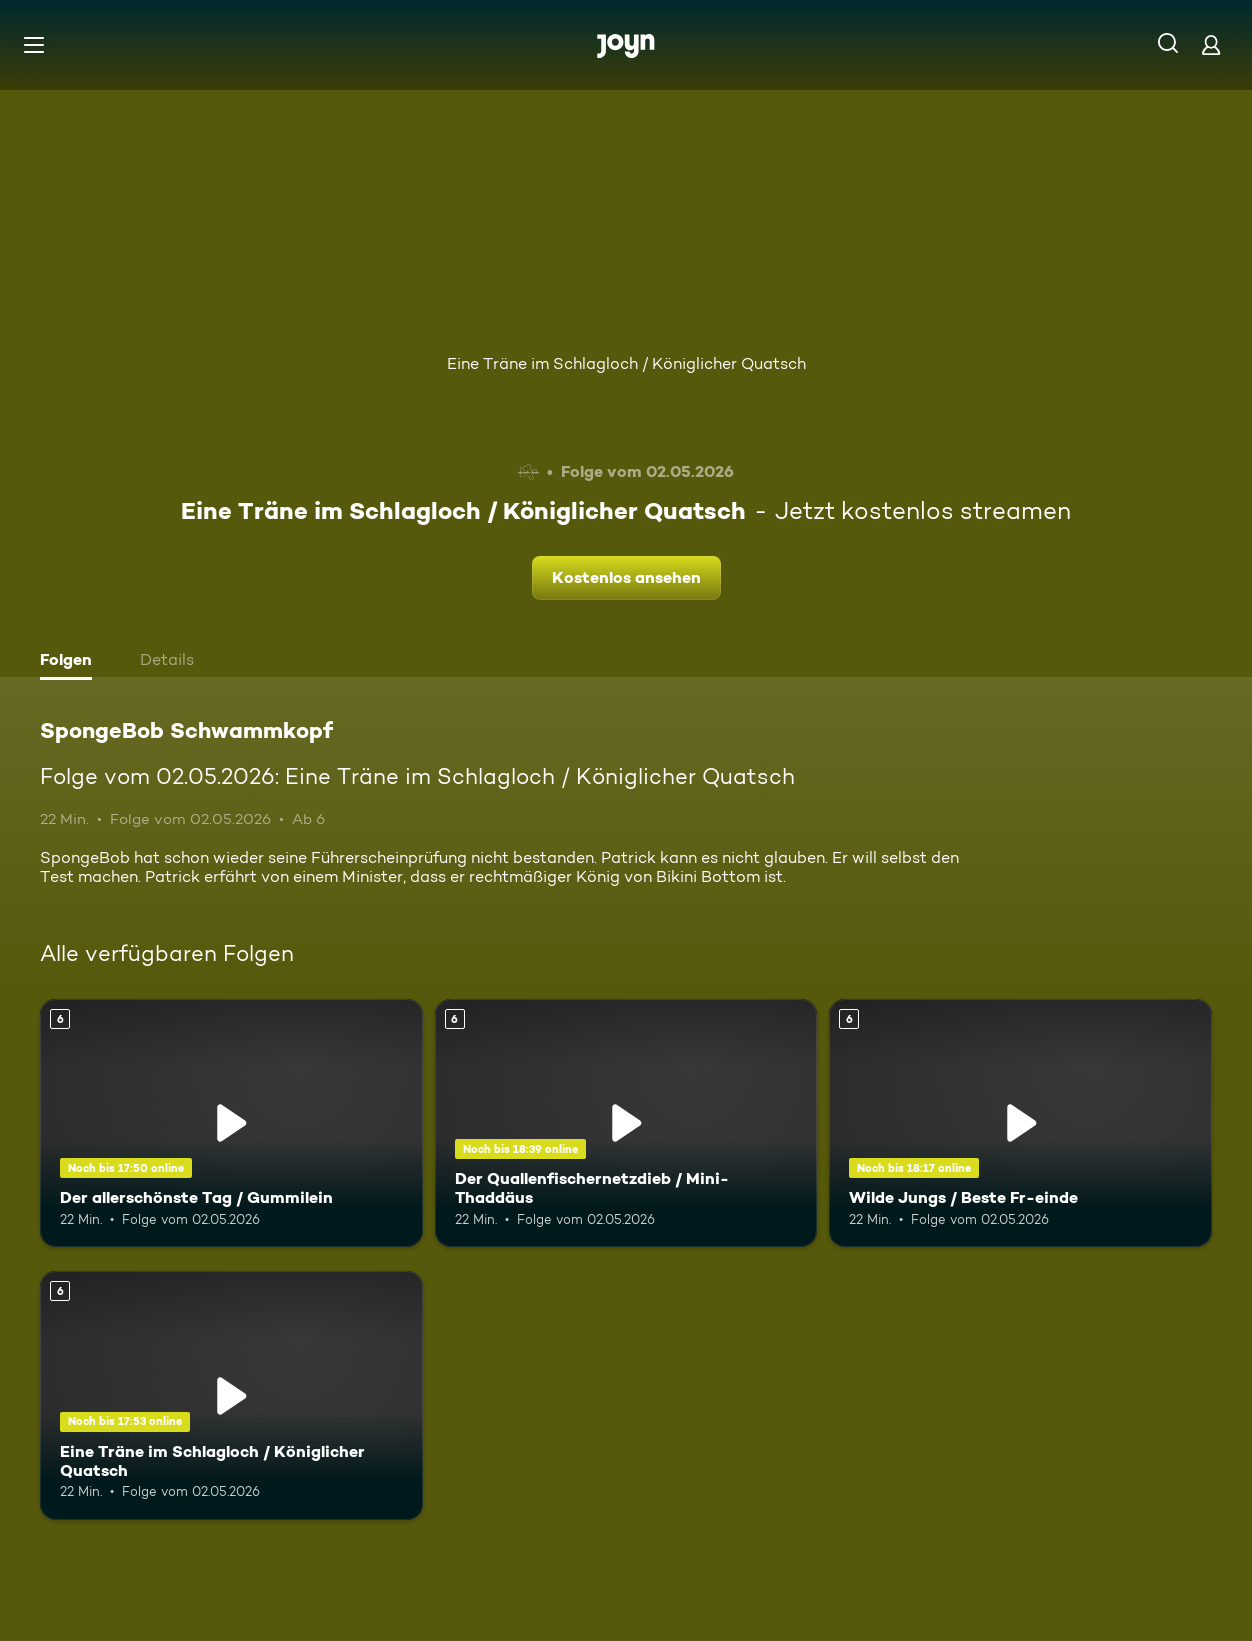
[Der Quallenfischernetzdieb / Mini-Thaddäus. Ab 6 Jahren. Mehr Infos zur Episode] (626, 1123)
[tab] (71, 662)
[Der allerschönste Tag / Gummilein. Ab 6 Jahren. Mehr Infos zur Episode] (231, 1123)
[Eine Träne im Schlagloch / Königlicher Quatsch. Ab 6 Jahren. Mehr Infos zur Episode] (231, 1395)
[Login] (1211, 44)
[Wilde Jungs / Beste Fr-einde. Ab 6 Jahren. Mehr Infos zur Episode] (1020, 1123)
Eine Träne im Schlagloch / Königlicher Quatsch (626, 363)
